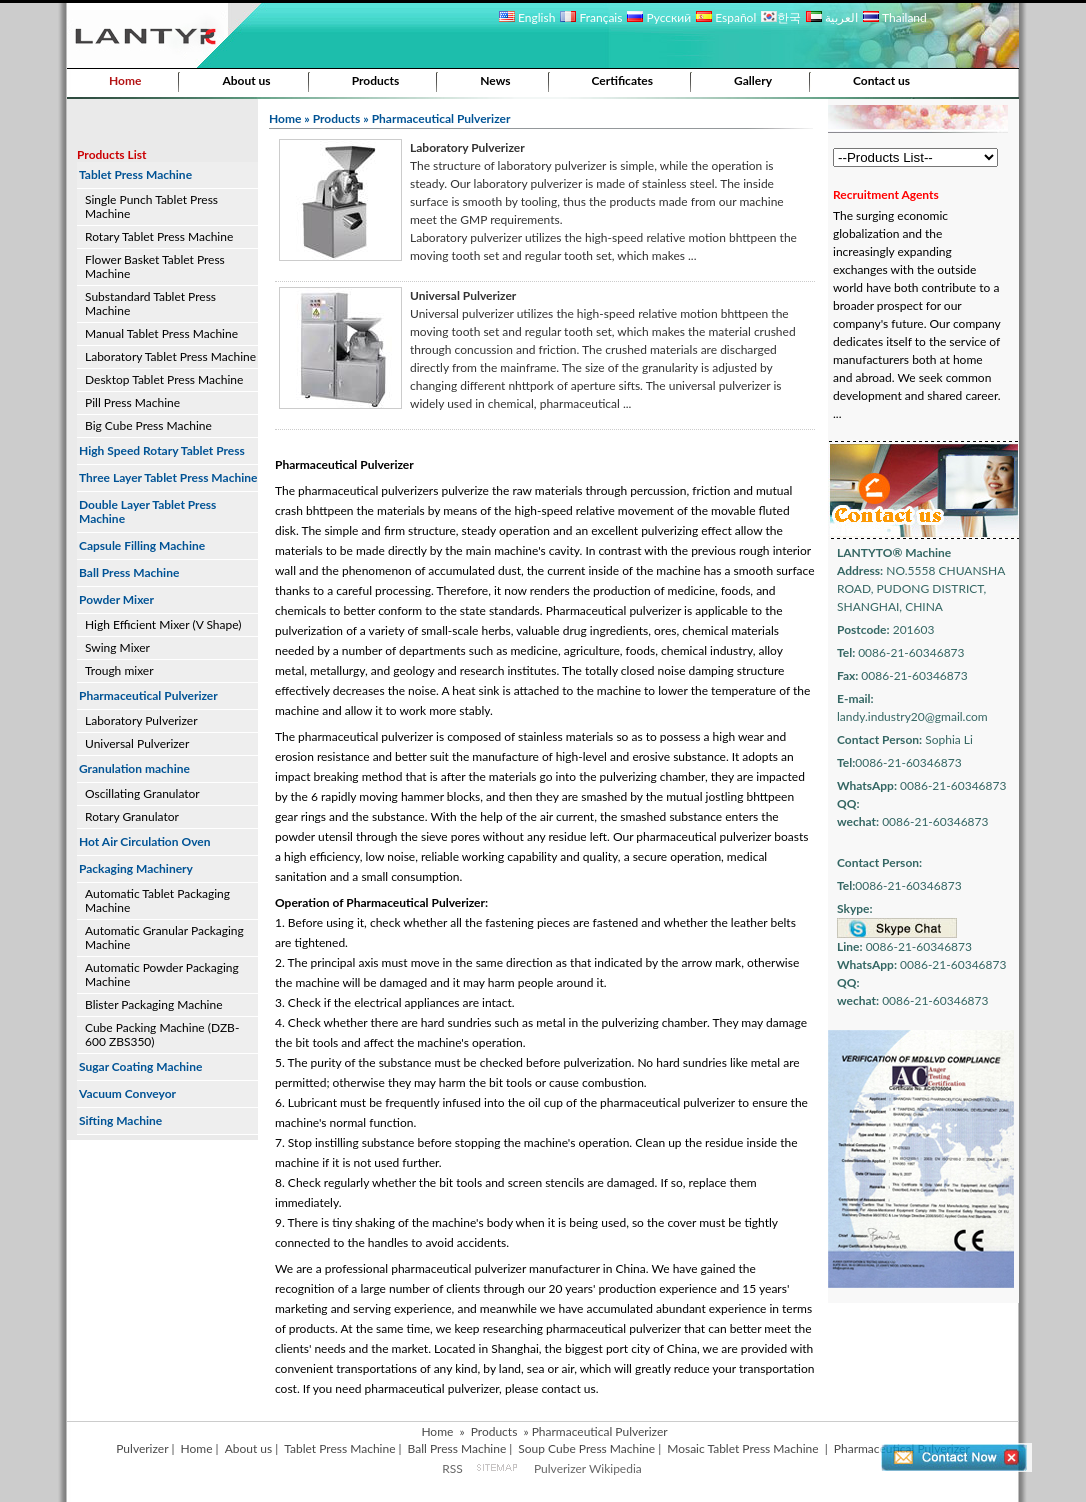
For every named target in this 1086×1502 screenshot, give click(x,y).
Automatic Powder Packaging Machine (162, 974)
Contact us (881, 80)
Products (376, 80)
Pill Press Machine (132, 402)
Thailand (894, 17)
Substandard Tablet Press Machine (150, 303)
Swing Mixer (117, 647)
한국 (781, 17)
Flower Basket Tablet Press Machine (155, 266)
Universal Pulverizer (137, 743)
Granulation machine (134, 768)
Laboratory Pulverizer (141, 720)
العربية (832, 17)
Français (591, 17)
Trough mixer (119, 670)
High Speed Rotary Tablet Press (162, 450)
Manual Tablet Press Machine (161, 333)
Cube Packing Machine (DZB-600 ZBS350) (162, 1034)
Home (125, 80)
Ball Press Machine (129, 572)
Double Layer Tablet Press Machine (147, 511)
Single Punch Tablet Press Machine (151, 206)
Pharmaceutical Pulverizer (148, 695)
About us (246, 80)
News (495, 80)
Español (726, 17)
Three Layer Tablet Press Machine (168, 477)
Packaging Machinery (136, 868)
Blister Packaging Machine (154, 1004)
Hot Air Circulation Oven (144, 841)
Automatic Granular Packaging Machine (164, 937)
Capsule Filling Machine (142, 545)
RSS (452, 1468)
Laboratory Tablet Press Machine (170, 356)
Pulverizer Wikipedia (588, 1468)
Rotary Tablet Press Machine (159, 236)
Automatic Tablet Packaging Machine (157, 900)
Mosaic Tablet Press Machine (742, 1448)
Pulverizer (142, 1448)
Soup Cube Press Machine (586, 1448)
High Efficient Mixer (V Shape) (163, 624)
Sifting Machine (120, 1120)
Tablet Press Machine (135, 174)
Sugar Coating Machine (140, 1066)
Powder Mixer (116, 599)
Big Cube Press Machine (148, 425)
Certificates (623, 80)
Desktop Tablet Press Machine (164, 379)
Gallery (753, 80)
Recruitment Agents (886, 194)
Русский (659, 17)
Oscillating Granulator (142, 793)
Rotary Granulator (132, 816)
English (527, 17)
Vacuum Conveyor (127, 1093)
